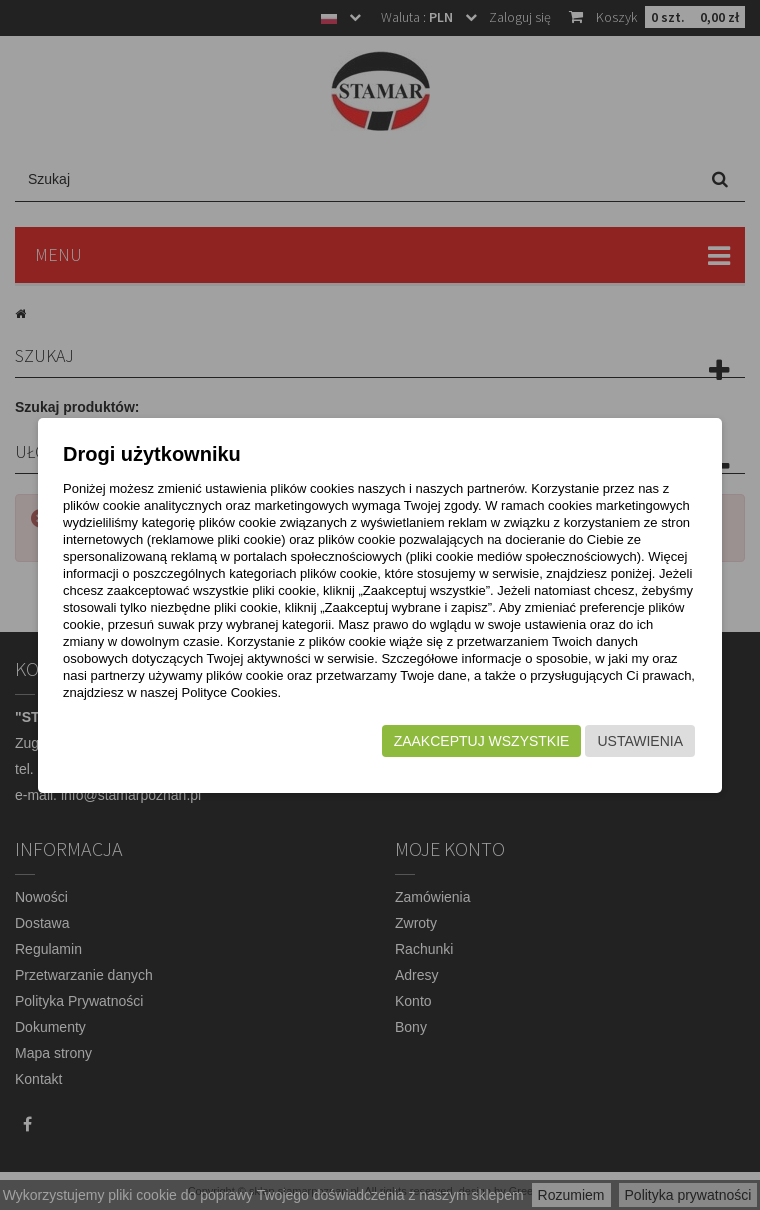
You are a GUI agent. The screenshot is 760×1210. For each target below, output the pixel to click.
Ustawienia (640, 741)
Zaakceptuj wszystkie (482, 741)
